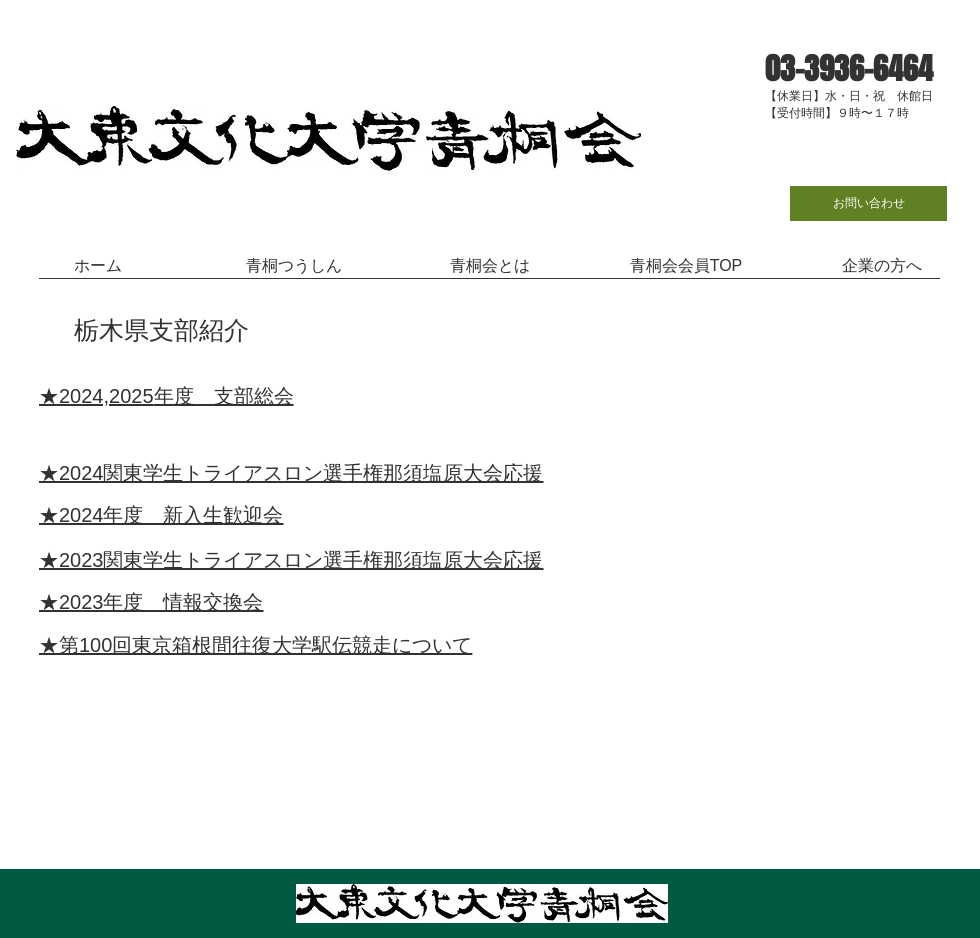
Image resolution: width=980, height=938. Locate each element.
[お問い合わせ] (868, 203)
